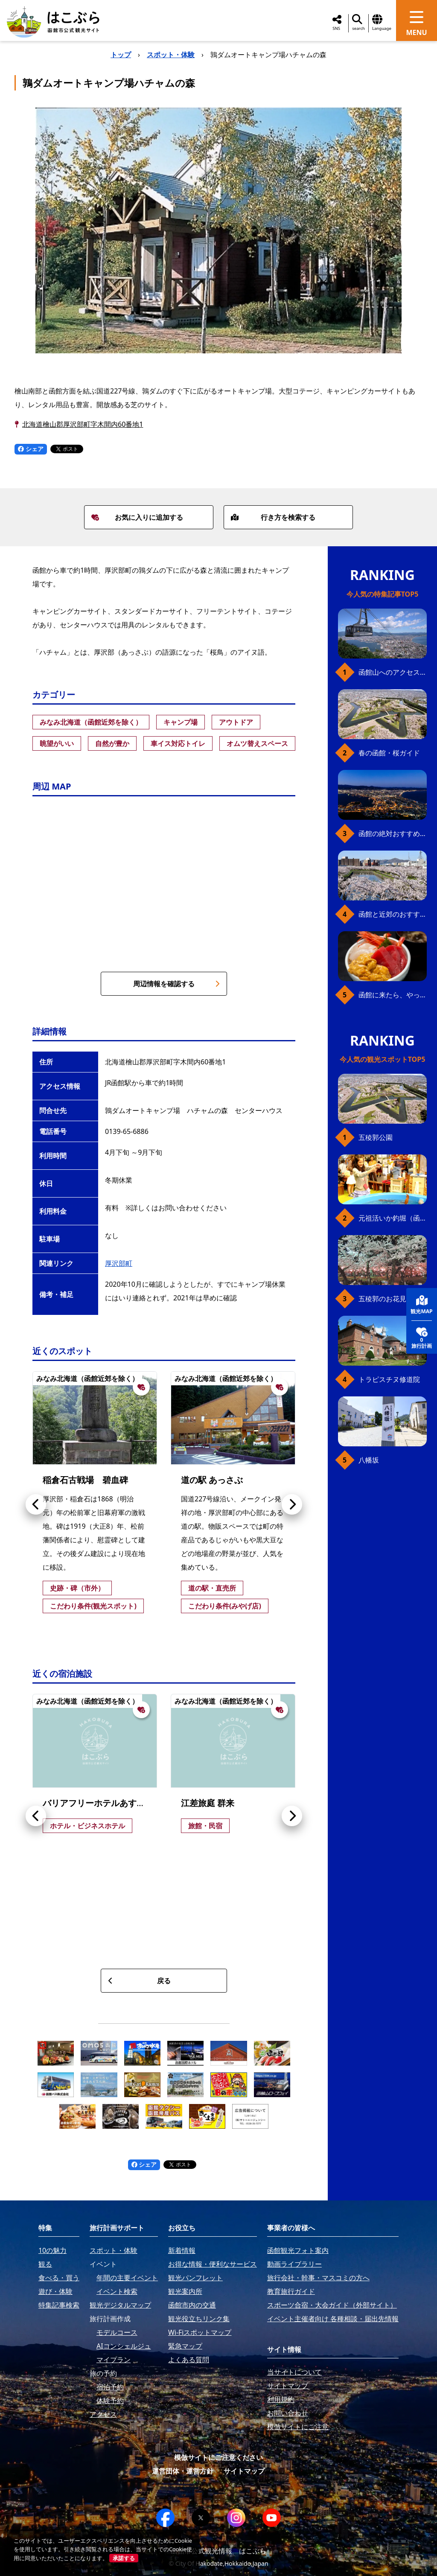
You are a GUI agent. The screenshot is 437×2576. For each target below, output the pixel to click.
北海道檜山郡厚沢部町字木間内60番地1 (82, 424)
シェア (31, 449)
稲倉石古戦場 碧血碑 (85, 1480)
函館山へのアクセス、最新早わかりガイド (392, 672)
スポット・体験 (171, 54)
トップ (121, 54)
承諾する (124, 2558)
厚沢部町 (118, 1263)
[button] (36, 1504)
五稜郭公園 (375, 1137)
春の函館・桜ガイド (389, 753)
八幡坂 (368, 1460)
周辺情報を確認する (176, 984)
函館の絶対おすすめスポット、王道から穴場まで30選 (392, 833)
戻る (139, 1981)
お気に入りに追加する (137, 517)
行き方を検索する (273, 517)
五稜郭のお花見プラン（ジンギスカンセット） (392, 1298)
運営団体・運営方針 (182, 2471)
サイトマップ (244, 2471)
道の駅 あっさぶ (212, 1480)
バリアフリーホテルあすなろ (98, 1803)
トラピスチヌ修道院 (389, 1379)
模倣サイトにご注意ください (218, 2457)
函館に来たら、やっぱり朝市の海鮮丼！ (392, 995)
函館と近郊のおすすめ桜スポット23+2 (392, 914)
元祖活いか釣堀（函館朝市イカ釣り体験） (392, 1218)
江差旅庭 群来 (207, 1803)
